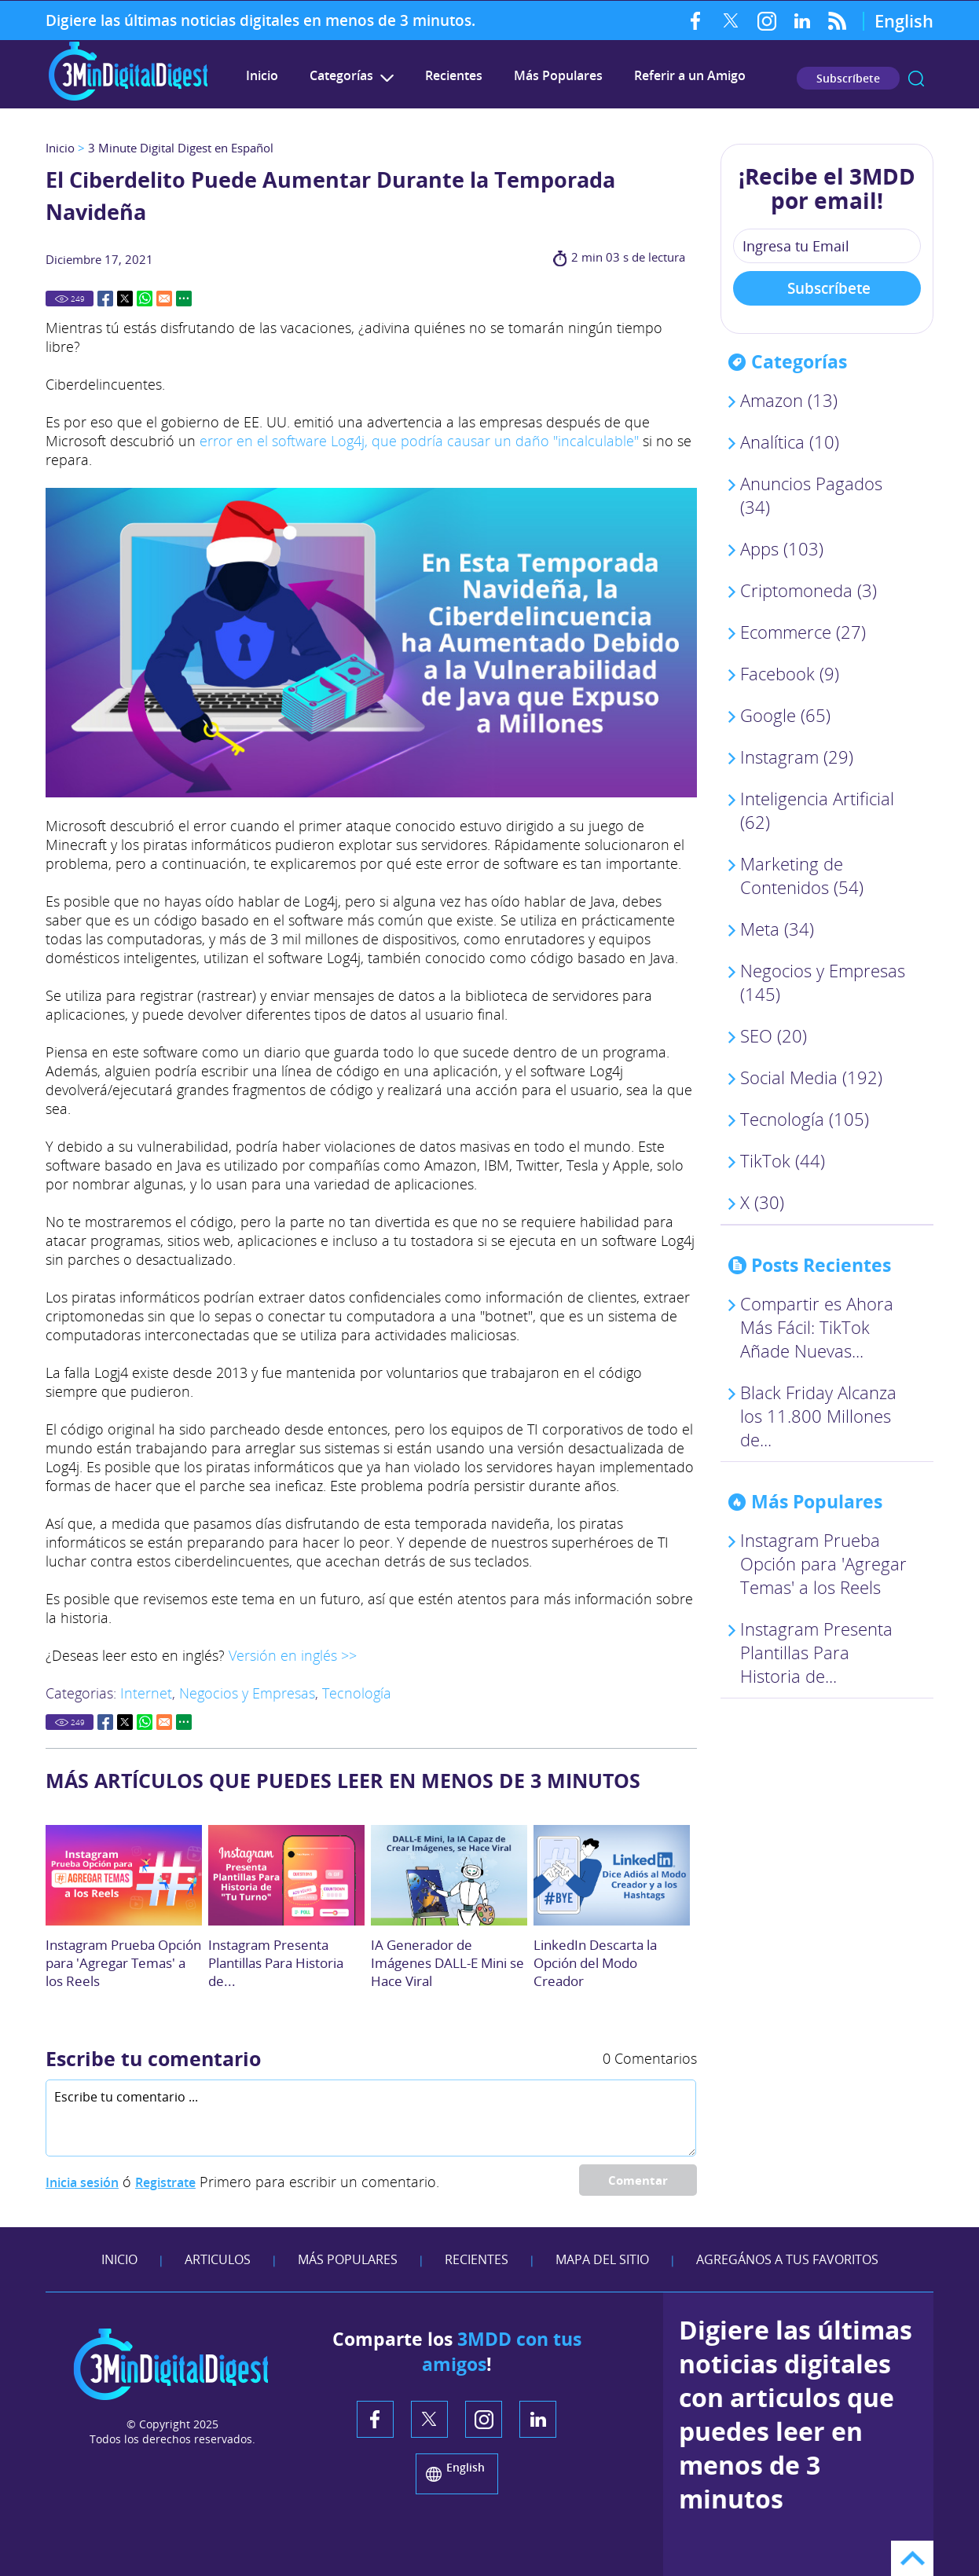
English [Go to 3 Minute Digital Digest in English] (465, 2467)
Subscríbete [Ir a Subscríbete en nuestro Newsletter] (848, 78)
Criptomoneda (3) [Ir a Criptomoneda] (808, 590)
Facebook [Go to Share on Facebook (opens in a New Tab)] (105, 298)
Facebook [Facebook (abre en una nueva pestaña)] (695, 20)
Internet (146, 1693)
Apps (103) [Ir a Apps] (781, 548)
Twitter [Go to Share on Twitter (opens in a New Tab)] (125, 298)
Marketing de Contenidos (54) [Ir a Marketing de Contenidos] (802, 875)
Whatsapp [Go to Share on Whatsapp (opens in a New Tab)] (144, 298)
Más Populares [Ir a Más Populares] (558, 75)
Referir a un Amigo (690, 75)
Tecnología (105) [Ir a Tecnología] (804, 1118)
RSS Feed (837, 20)
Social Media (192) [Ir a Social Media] (811, 1077)
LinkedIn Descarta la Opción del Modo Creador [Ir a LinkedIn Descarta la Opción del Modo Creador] (595, 1963)
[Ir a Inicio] (128, 98)
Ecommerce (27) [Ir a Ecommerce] (803, 631)
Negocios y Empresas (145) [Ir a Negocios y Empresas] (822, 982)
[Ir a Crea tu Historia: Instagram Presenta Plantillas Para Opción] (286, 1875)
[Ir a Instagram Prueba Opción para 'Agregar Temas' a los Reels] (124, 1875)
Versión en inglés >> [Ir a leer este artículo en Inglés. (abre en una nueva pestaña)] (293, 1655)
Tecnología (356, 1693)
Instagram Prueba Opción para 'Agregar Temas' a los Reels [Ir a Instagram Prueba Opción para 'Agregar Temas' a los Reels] (123, 1963)
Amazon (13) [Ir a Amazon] (789, 400)
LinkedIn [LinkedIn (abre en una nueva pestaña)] (802, 20)
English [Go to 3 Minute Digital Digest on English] (903, 20)
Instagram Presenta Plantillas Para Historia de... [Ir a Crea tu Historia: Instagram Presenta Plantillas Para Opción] (275, 1963)
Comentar (638, 2180)
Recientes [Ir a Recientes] (453, 75)
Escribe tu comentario (153, 2058)
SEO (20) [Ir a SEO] (773, 1035)
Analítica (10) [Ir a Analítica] (789, 441)
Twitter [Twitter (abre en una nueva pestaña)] (731, 20)
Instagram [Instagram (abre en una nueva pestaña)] (766, 20)
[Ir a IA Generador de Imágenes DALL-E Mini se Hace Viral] (449, 1875)
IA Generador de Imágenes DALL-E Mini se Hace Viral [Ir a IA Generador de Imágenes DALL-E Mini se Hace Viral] (447, 1963)
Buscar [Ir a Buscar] (916, 78)
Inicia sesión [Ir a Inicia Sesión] (82, 2182)
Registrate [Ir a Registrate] (165, 2182)
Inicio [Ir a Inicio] (60, 148)
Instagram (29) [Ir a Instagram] (796, 756)
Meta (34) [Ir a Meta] (777, 928)
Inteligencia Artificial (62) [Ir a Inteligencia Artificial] (817, 810)
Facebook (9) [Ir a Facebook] (789, 673)
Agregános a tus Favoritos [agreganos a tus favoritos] (787, 2259)
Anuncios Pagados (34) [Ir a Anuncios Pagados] (811, 494)
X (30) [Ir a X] (762, 1202)
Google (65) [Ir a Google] (785, 715)
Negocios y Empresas (247, 1693)
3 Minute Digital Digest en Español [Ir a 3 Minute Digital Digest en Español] (180, 148)
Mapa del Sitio (602, 2259)
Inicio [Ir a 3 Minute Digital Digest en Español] (262, 75)
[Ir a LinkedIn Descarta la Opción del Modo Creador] (612, 1875)
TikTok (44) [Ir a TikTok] (782, 1160)
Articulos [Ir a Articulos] (218, 2259)
